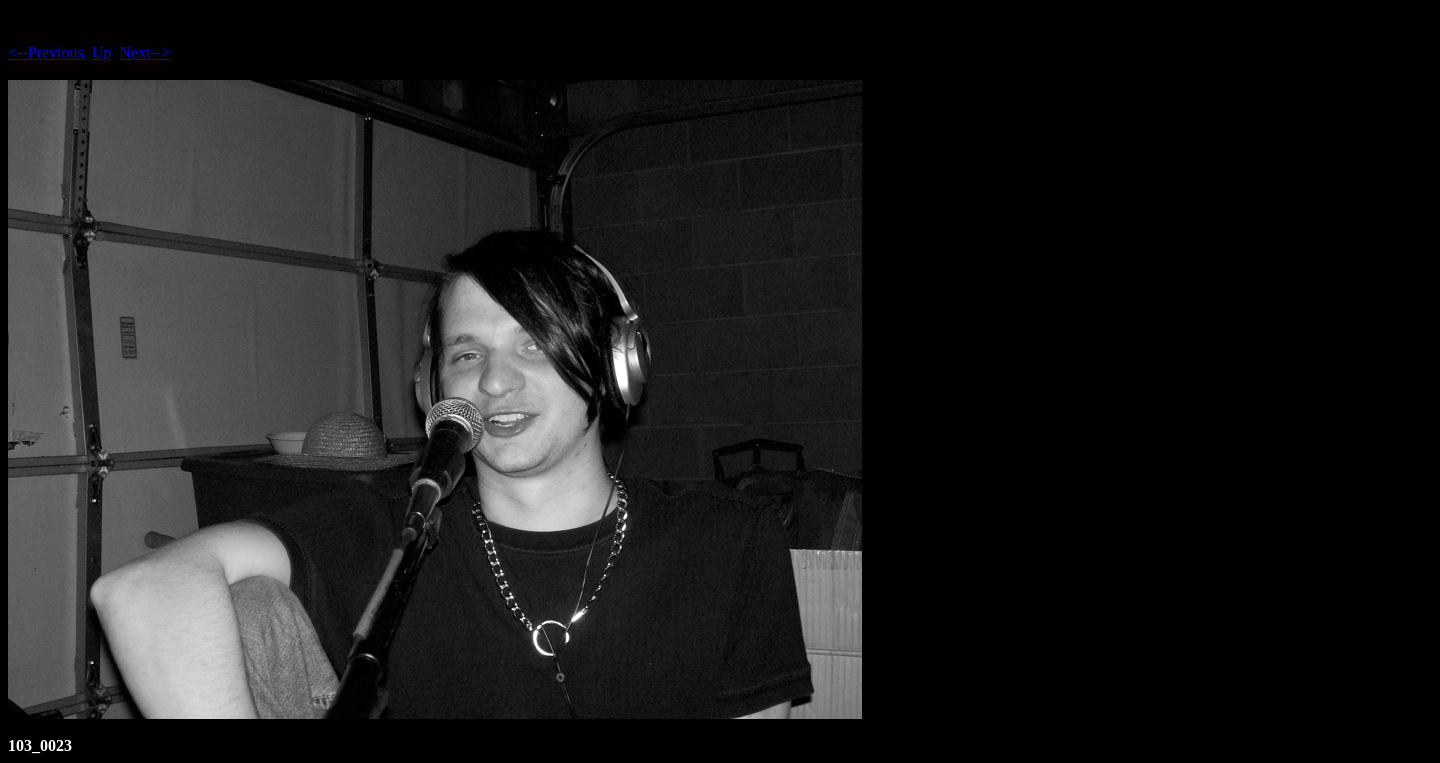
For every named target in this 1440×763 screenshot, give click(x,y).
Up (102, 52)
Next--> (144, 52)
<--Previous (46, 52)
